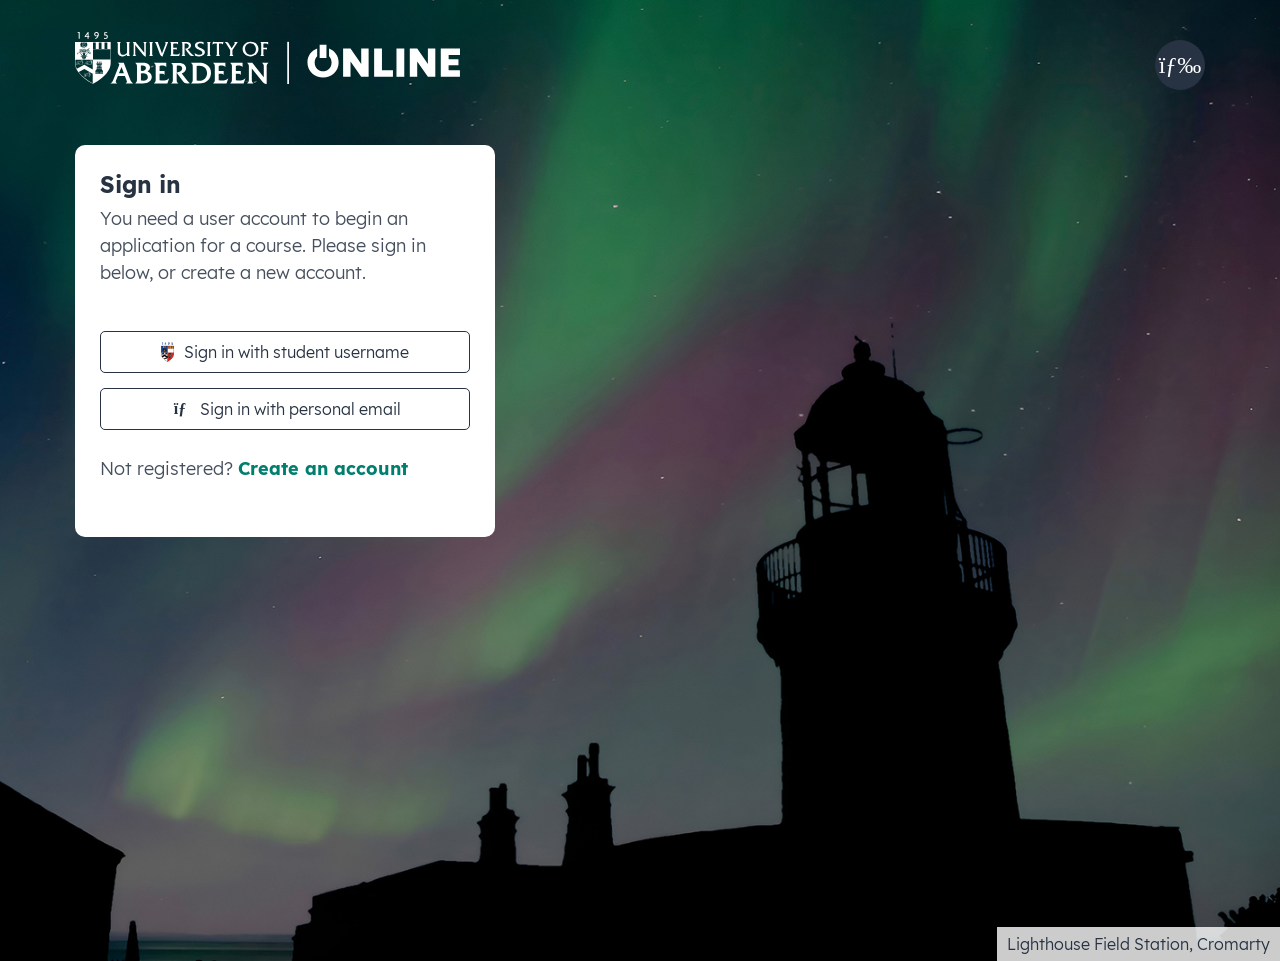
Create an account (323, 468)
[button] (1180, 65)
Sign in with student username (285, 352)
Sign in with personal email (287, 409)
